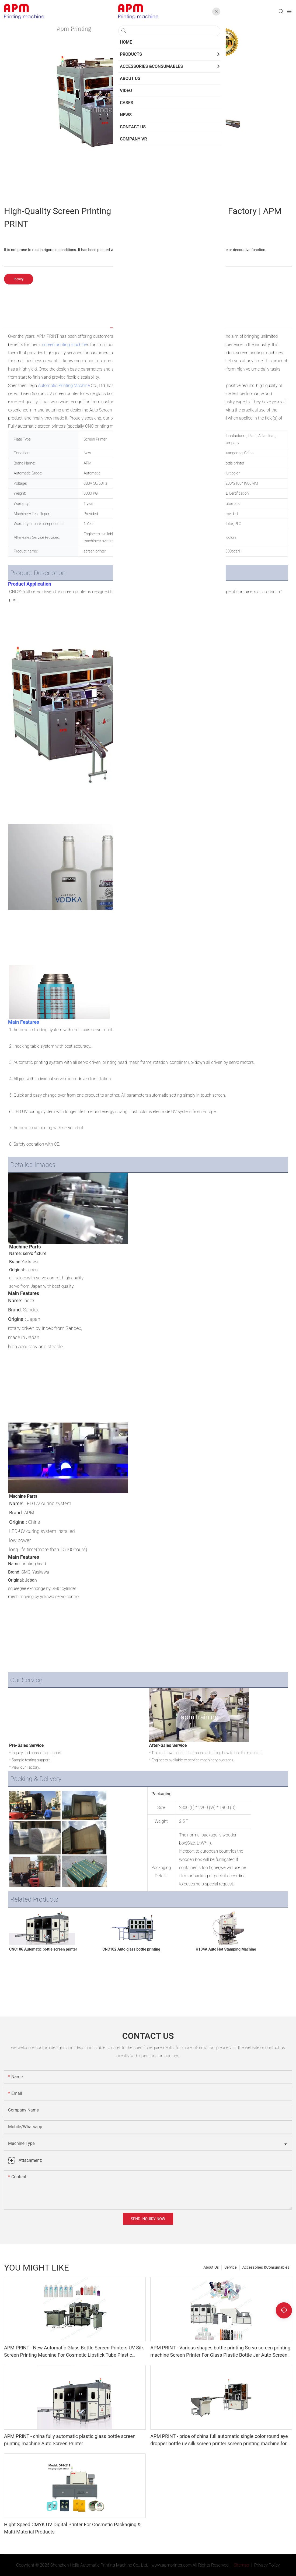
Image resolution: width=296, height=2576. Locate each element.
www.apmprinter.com (171, 2565)
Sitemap (240, 2565)
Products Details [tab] (129, 321)
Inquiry (18, 279)
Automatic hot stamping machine (162, 426)
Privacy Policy (267, 2565)
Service (230, 2267)
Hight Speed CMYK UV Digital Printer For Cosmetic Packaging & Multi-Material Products (72, 2528)
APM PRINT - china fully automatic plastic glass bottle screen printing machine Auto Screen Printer (69, 2439)
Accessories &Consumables (265, 2267)
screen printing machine (64, 344)
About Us (211, 2267)
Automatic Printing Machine (64, 385)
